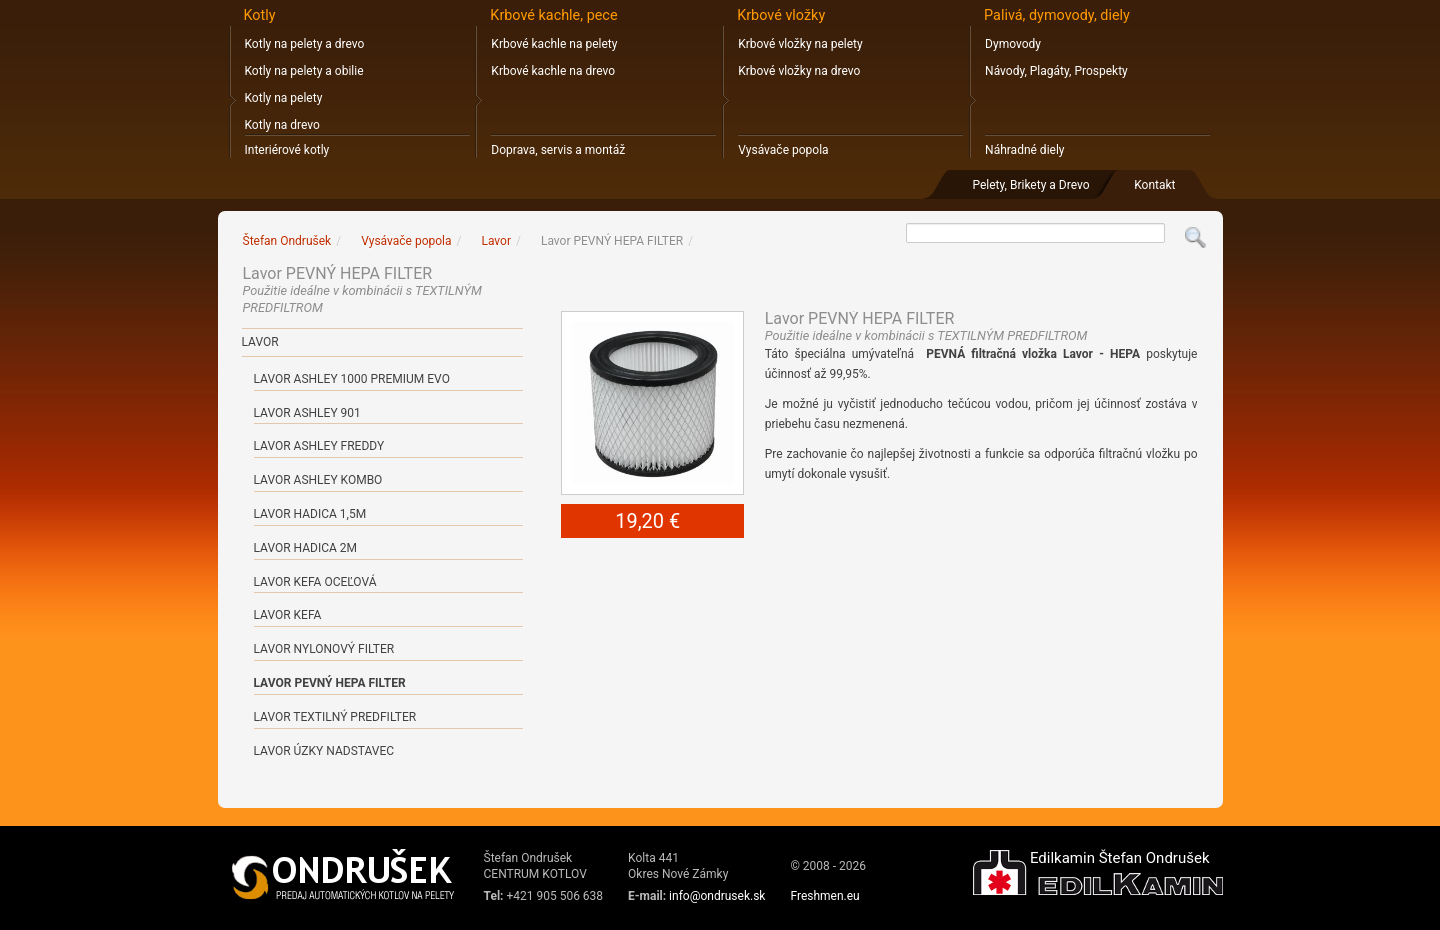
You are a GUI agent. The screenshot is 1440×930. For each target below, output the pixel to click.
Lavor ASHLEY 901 (307, 413)
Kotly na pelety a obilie (304, 71)
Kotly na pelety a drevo (305, 44)
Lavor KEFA (288, 615)
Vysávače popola (783, 150)
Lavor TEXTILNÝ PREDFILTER (335, 717)
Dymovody (1013, 44)
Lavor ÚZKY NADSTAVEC (324, 751)
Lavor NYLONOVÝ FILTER (324, 649)
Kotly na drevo (282, 125)
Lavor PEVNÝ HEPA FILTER (330, 683)
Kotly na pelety (284, 98)
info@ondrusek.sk (717, 896)
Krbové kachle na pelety (554, 44)
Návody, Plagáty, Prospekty (1056, 71)
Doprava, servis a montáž (558, 150)
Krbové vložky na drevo (799, 71)
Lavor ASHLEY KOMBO (318, 480)
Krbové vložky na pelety (800, 44)
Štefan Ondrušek (287, 241)
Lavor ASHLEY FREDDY (319, 446)
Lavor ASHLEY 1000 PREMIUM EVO (352, 379)
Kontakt (1154, 185)
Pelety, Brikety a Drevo (1030, 185)
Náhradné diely (1024, 150)
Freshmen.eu (824, 896)
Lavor (260, 342)
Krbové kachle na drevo (553, 71)
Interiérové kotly (287, 150)
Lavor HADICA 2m (306, 548)
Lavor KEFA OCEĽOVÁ (315, 582)
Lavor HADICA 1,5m (310, 514)
